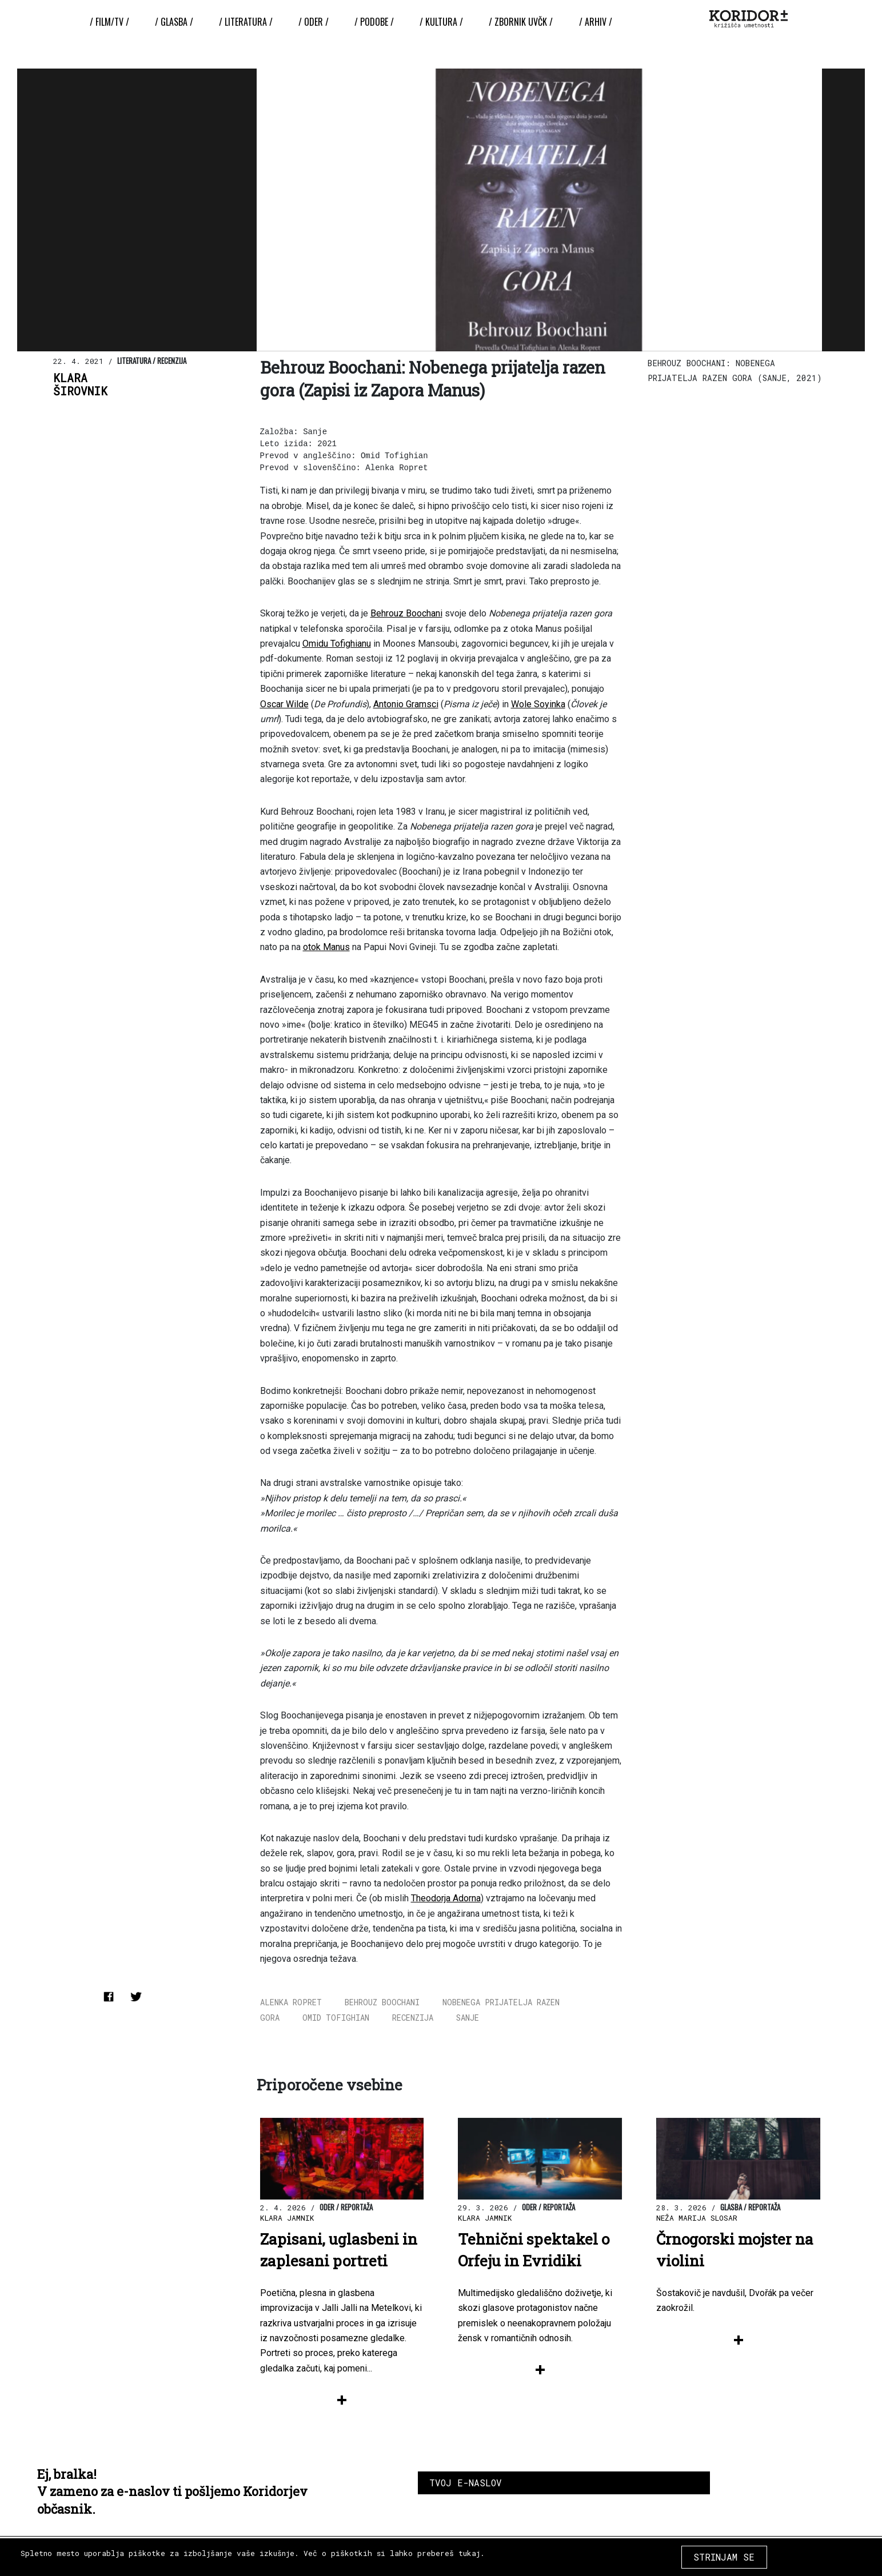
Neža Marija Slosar (696, 2218)
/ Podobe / (374, 22)
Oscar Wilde (284, 704)
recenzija (412, 2017)
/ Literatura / (246, 22)
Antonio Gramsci (405, 704)
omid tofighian (335, 2017)
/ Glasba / (174, 22)
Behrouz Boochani (406, 613)
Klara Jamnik (287, 2218)
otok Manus (326, 947)
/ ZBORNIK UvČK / (521, 22)
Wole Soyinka (538, 704)
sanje (467, 2017)
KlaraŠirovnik (80, 384)
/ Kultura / (441, 22)
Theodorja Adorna (446, 1898)
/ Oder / (313, 22)
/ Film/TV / (110, 22)
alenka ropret (291, 2002)
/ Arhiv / (595, 22)
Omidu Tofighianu (336, 643)
